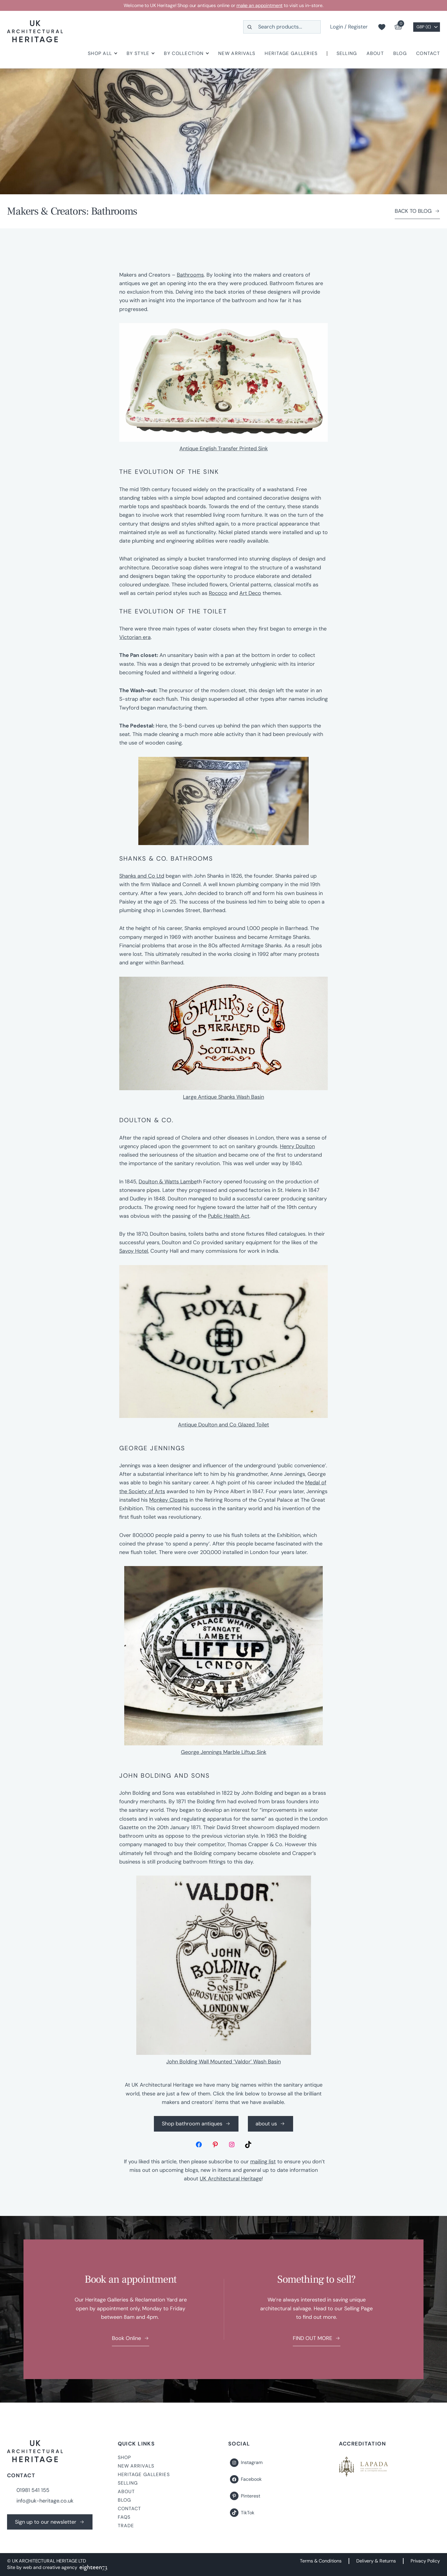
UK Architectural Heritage (231, 2178)
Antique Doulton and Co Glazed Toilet (223, 1424)
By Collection (184, 53)
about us (266, 2123)
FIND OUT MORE (312, 2338)
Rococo (218, 593)
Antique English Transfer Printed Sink (223, 448)
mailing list (263, 2161)
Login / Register (349, 26)
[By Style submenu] (153, 53)
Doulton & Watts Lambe (168, 1181)
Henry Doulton (297, 1146)
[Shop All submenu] (115, 53)
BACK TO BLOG (413, 211)
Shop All (100, 53)
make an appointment (259, 5)
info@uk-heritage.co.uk (44, 2500)
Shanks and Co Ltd (141, 875)
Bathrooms (190, 274)
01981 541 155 (32, 2490)
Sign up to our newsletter (45, 2521)
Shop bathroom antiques (192, 2123)
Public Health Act (228, 1216)
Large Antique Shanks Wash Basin (223, 1096)
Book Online (126, 2338)
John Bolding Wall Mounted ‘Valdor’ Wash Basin (223, 2061)
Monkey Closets (168, 1499)
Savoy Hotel (133, 1250)
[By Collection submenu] (207, 53)
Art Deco (250, 593)
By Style (138, 53)
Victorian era (135, 637)
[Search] (249, 27)
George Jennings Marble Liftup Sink (223, 1752)
